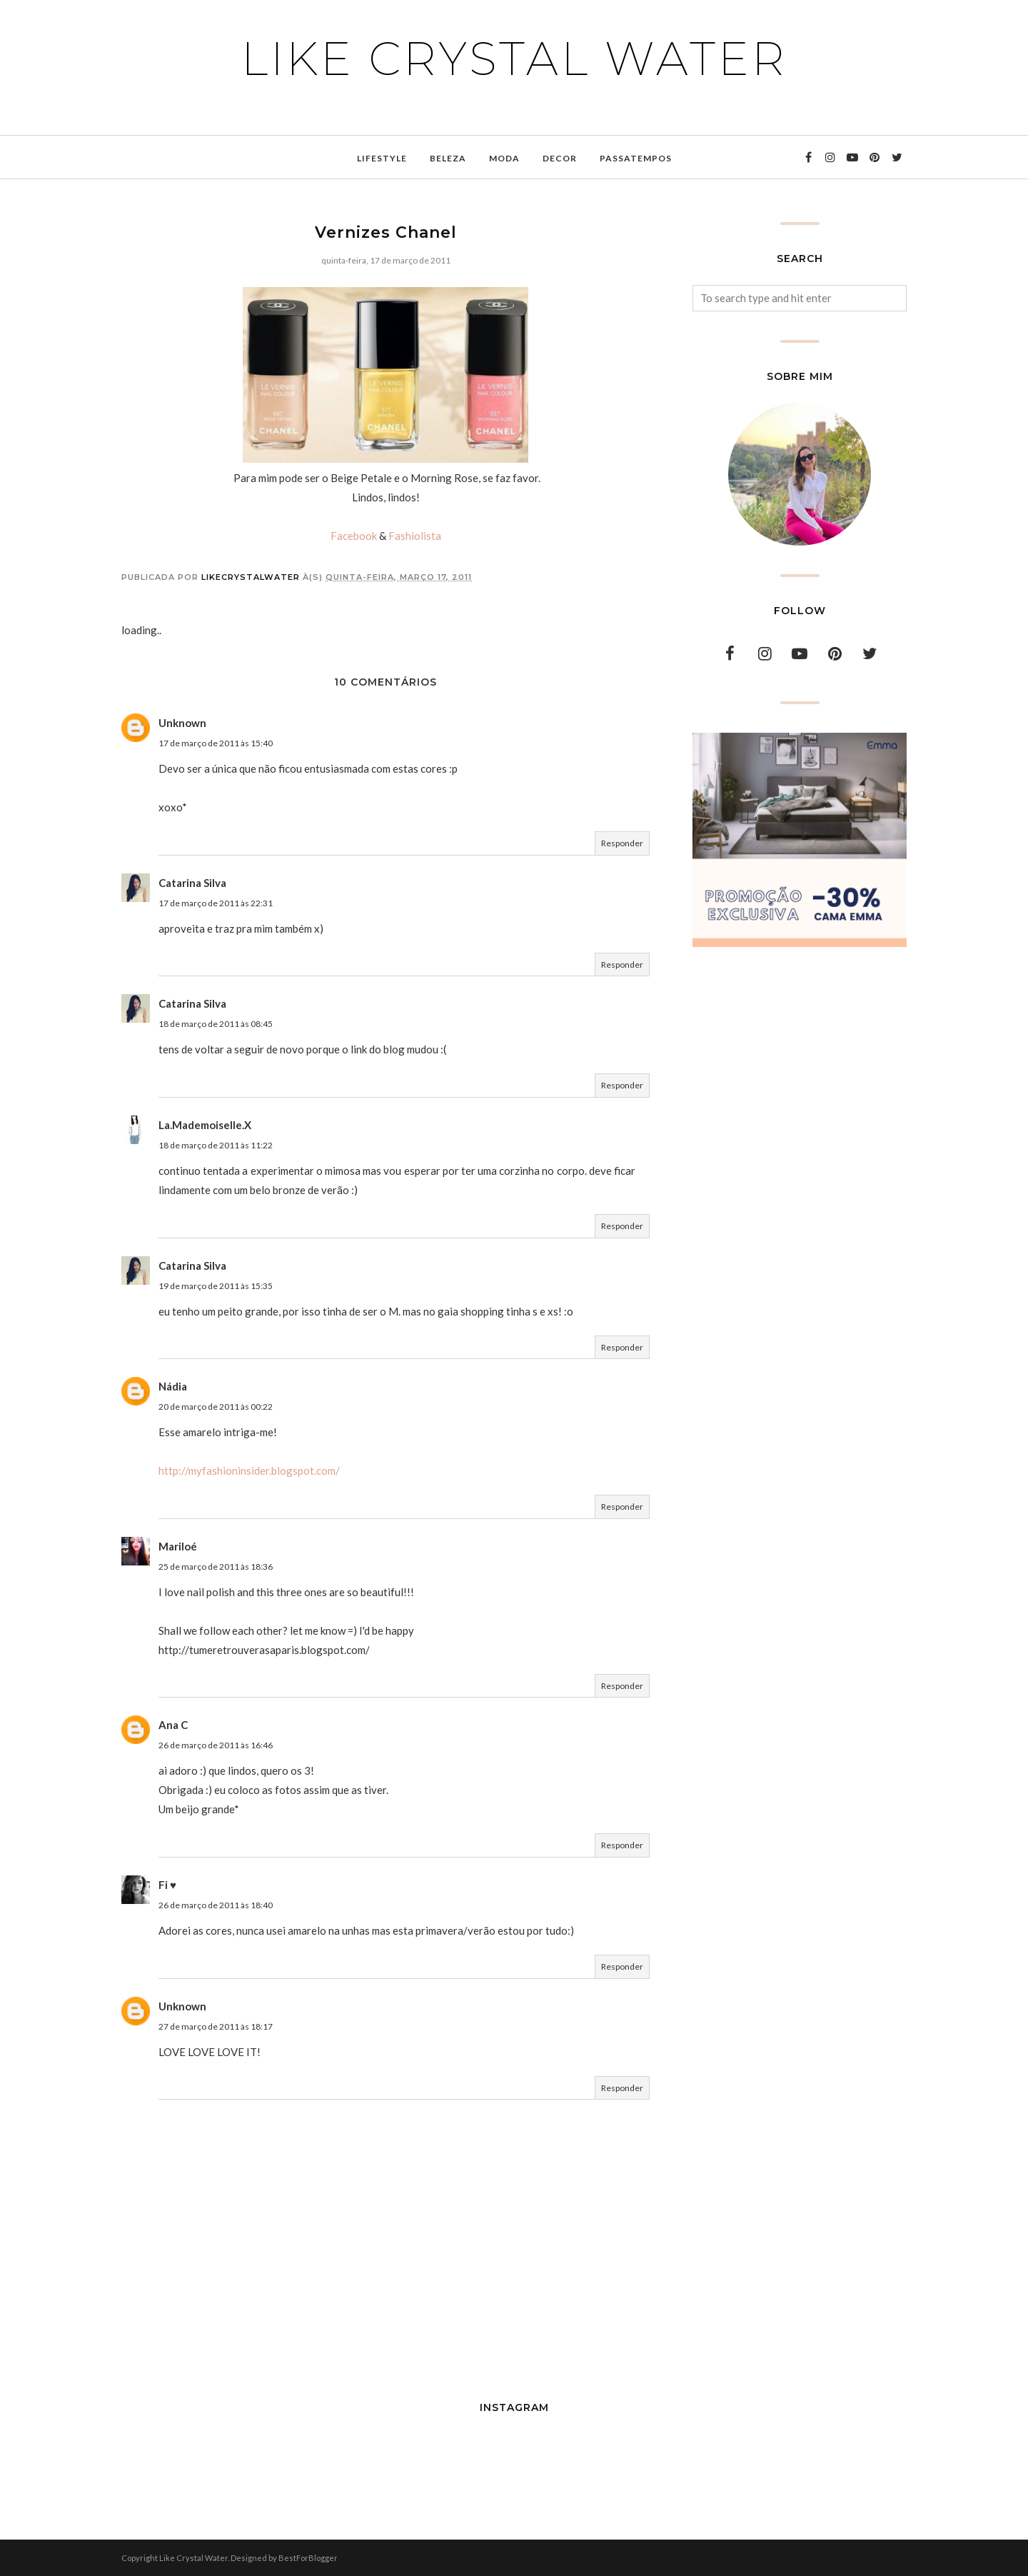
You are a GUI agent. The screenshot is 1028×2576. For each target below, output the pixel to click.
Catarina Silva (192, 882)
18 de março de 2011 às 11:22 (215, 1145)
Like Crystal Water (514, 58)
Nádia (172, 1386)
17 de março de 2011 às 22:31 (215, 903)
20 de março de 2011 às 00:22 (215, 1406)
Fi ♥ (167, 1884)
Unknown (182, 722)
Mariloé (177, 1546)
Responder (622, 843)
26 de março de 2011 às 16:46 (215, 1745)
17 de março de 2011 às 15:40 (215, 743)
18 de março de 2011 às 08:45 (215, 1023)
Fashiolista (414, 535)
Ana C (173, 1724)
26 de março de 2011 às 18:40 (215, 1905)
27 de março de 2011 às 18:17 (215, 2026)
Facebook (354, 535)
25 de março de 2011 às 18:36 (215, 1566)
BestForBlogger (308, 2557)
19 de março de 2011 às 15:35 (215, 1286)
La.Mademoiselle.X (204, 1124)
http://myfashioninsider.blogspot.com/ (249, 1470)
